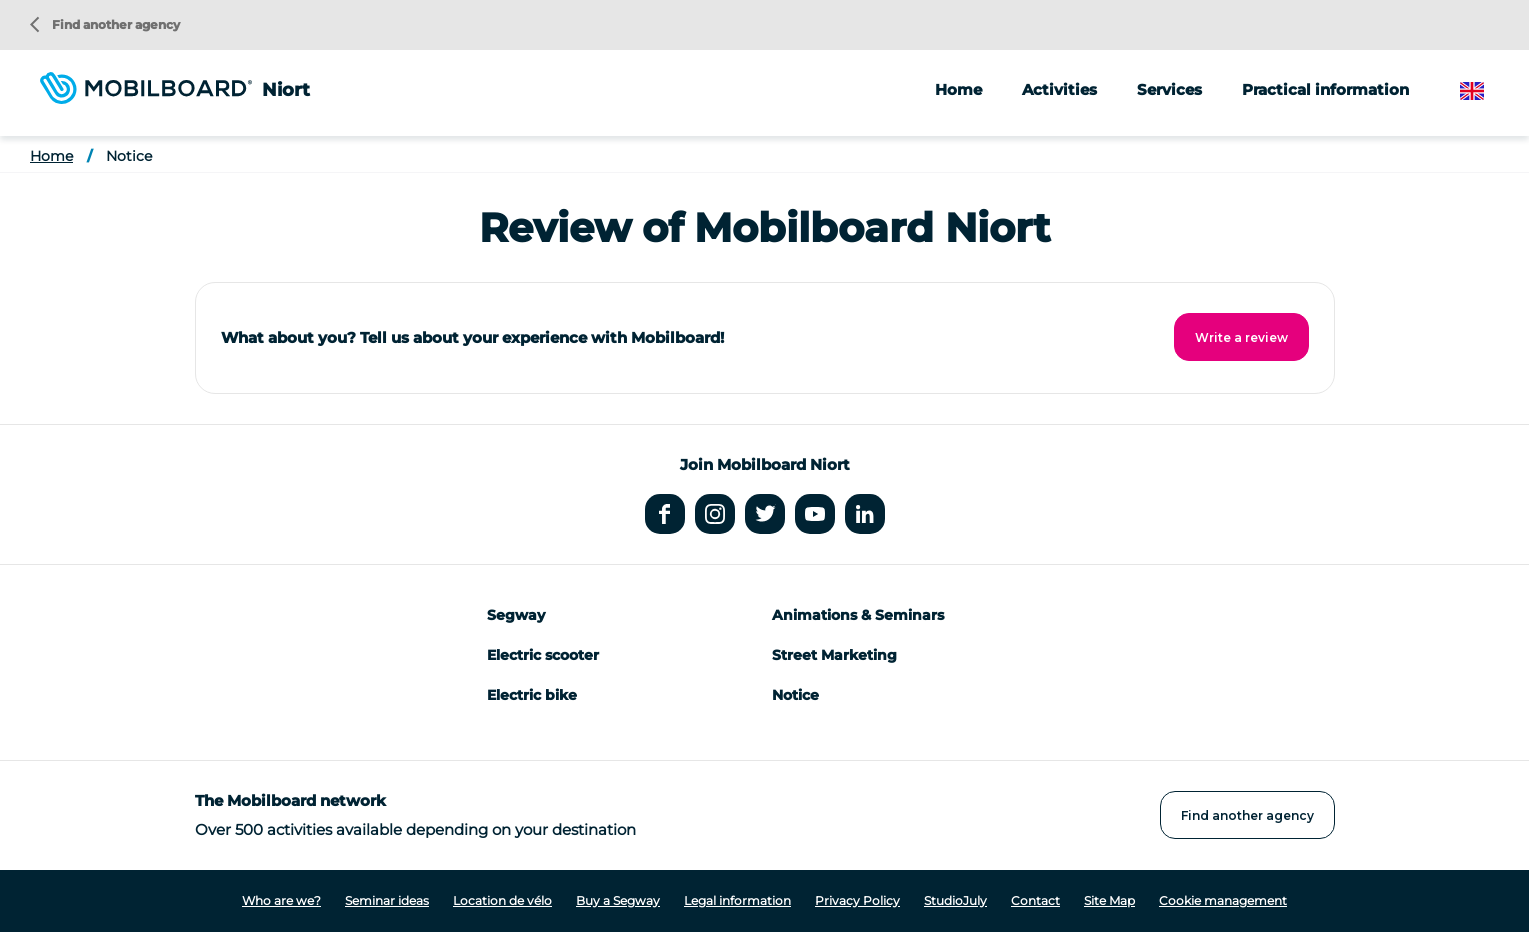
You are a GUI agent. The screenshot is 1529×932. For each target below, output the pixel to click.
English (1487, 91)
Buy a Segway (618, 900)
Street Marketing (834, 655)
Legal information (737, 900)
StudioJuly (955, 900)
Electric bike (532, 695)
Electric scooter (543, 655)
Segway (516, 615)
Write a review (1241, 337)
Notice (129, 156)
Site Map (1109, 900)
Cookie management (1223, 900)
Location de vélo (502, 900)
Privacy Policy (857, 900)
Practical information (1325, 89)
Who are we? (281, 900)
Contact (1035, 900)
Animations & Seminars (858, 615)
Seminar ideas (387, 900)
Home (958, 89)
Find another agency (105, 24)
